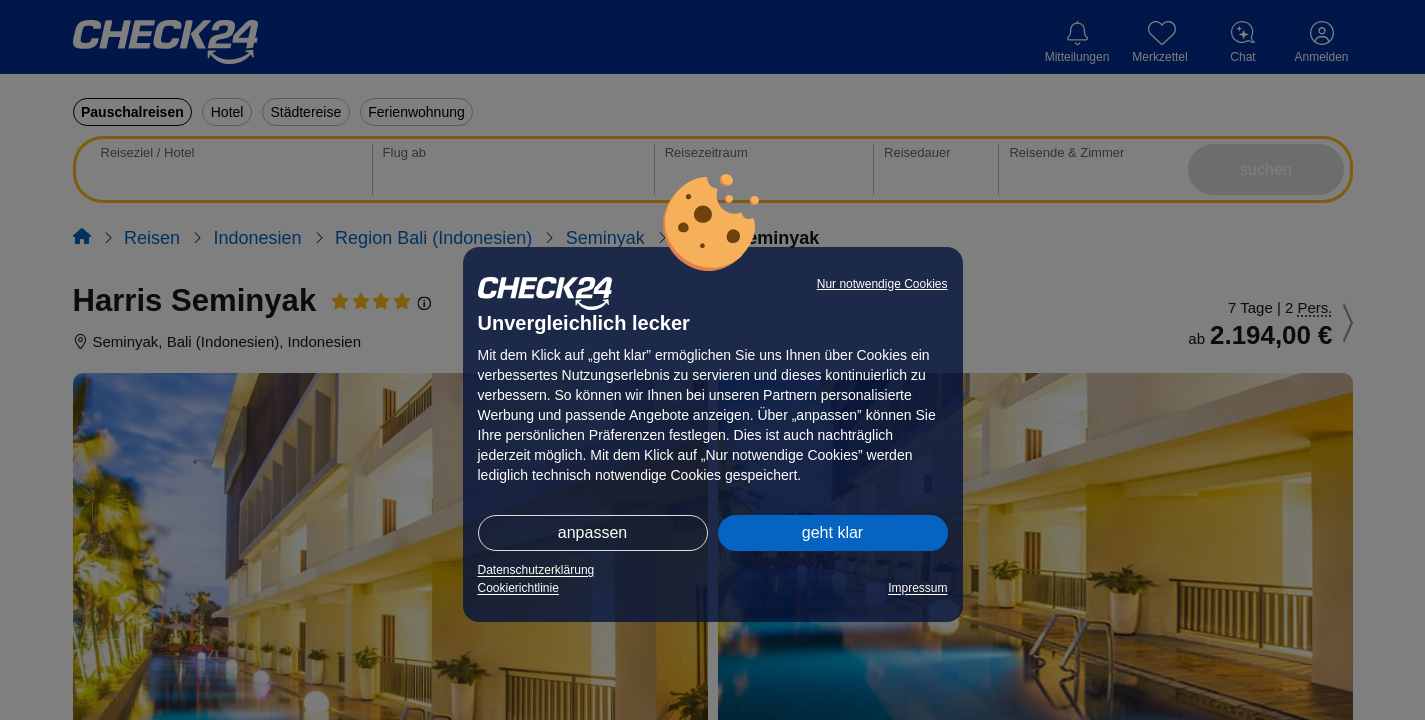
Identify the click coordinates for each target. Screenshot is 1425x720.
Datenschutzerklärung (536, 570)
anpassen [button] (592, 532)
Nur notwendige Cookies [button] (882, 284)
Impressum (917, 588)
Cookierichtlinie (518, 588)
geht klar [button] (832, 532)
